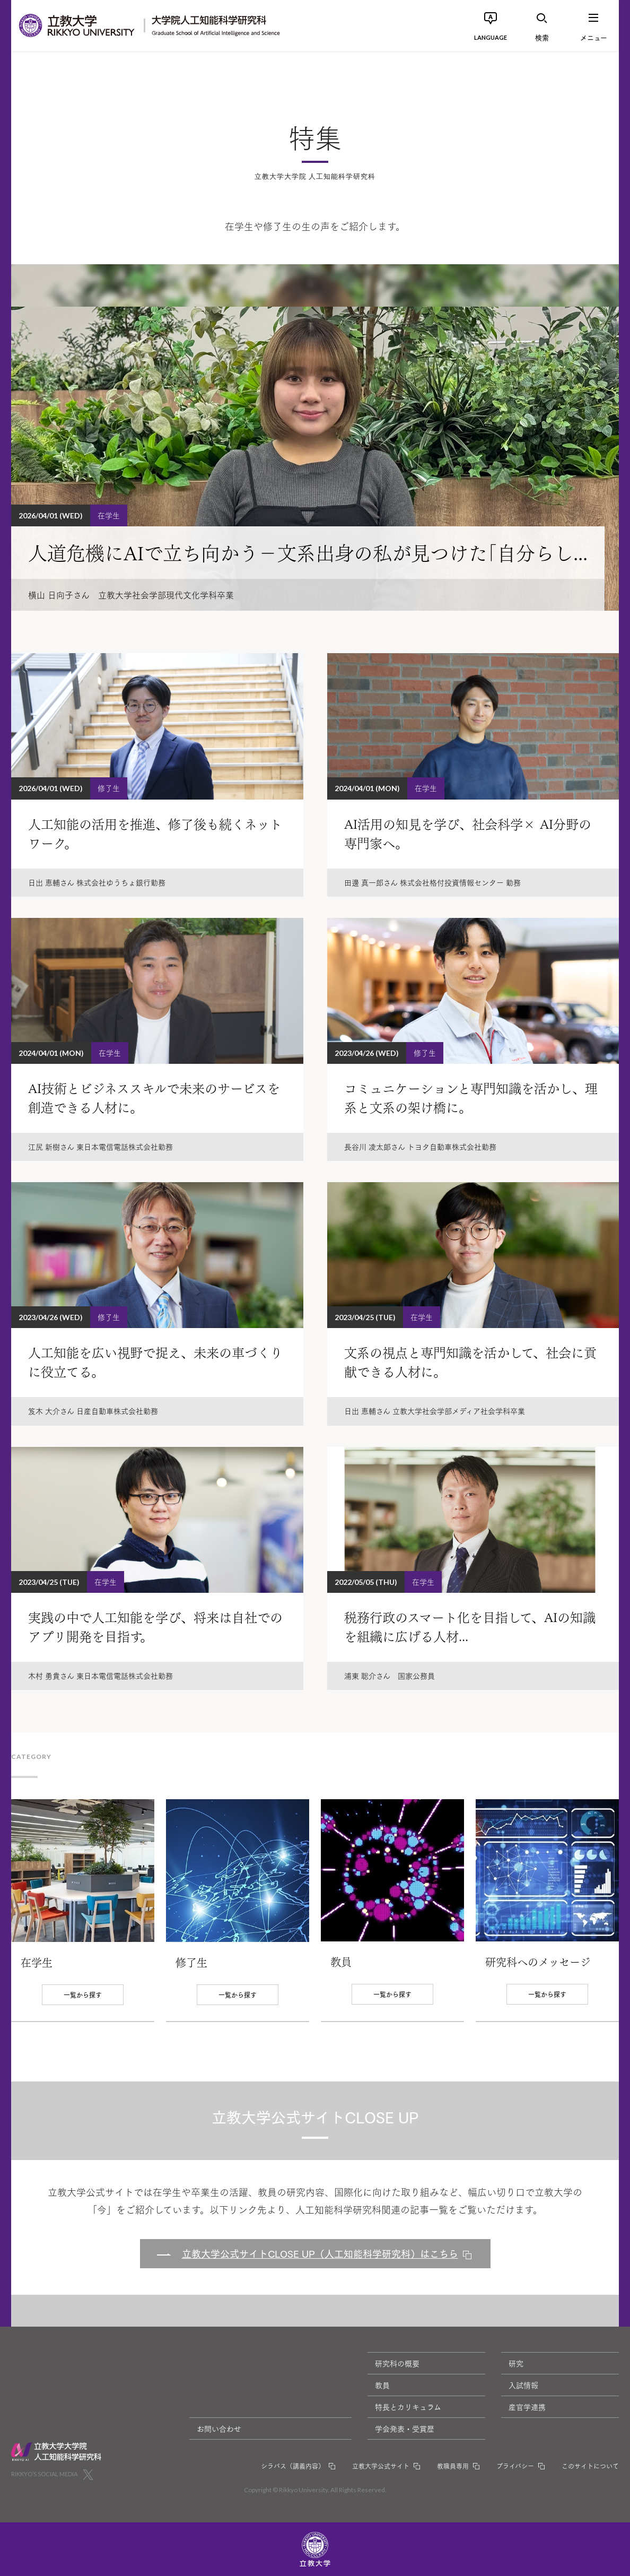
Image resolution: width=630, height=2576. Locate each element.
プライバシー (515, 2466)
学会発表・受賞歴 (404, 2428)
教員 (382, 2385)
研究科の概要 (397, 2363)
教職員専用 (453, 2466)
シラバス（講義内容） (293, 2466)
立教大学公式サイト (380, 2466)
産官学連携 (527, 2407)
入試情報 (523, 2385)
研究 (516, 2363)
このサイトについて (590, 2466)
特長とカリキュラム (408, 2407)
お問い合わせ (219, 2428)
